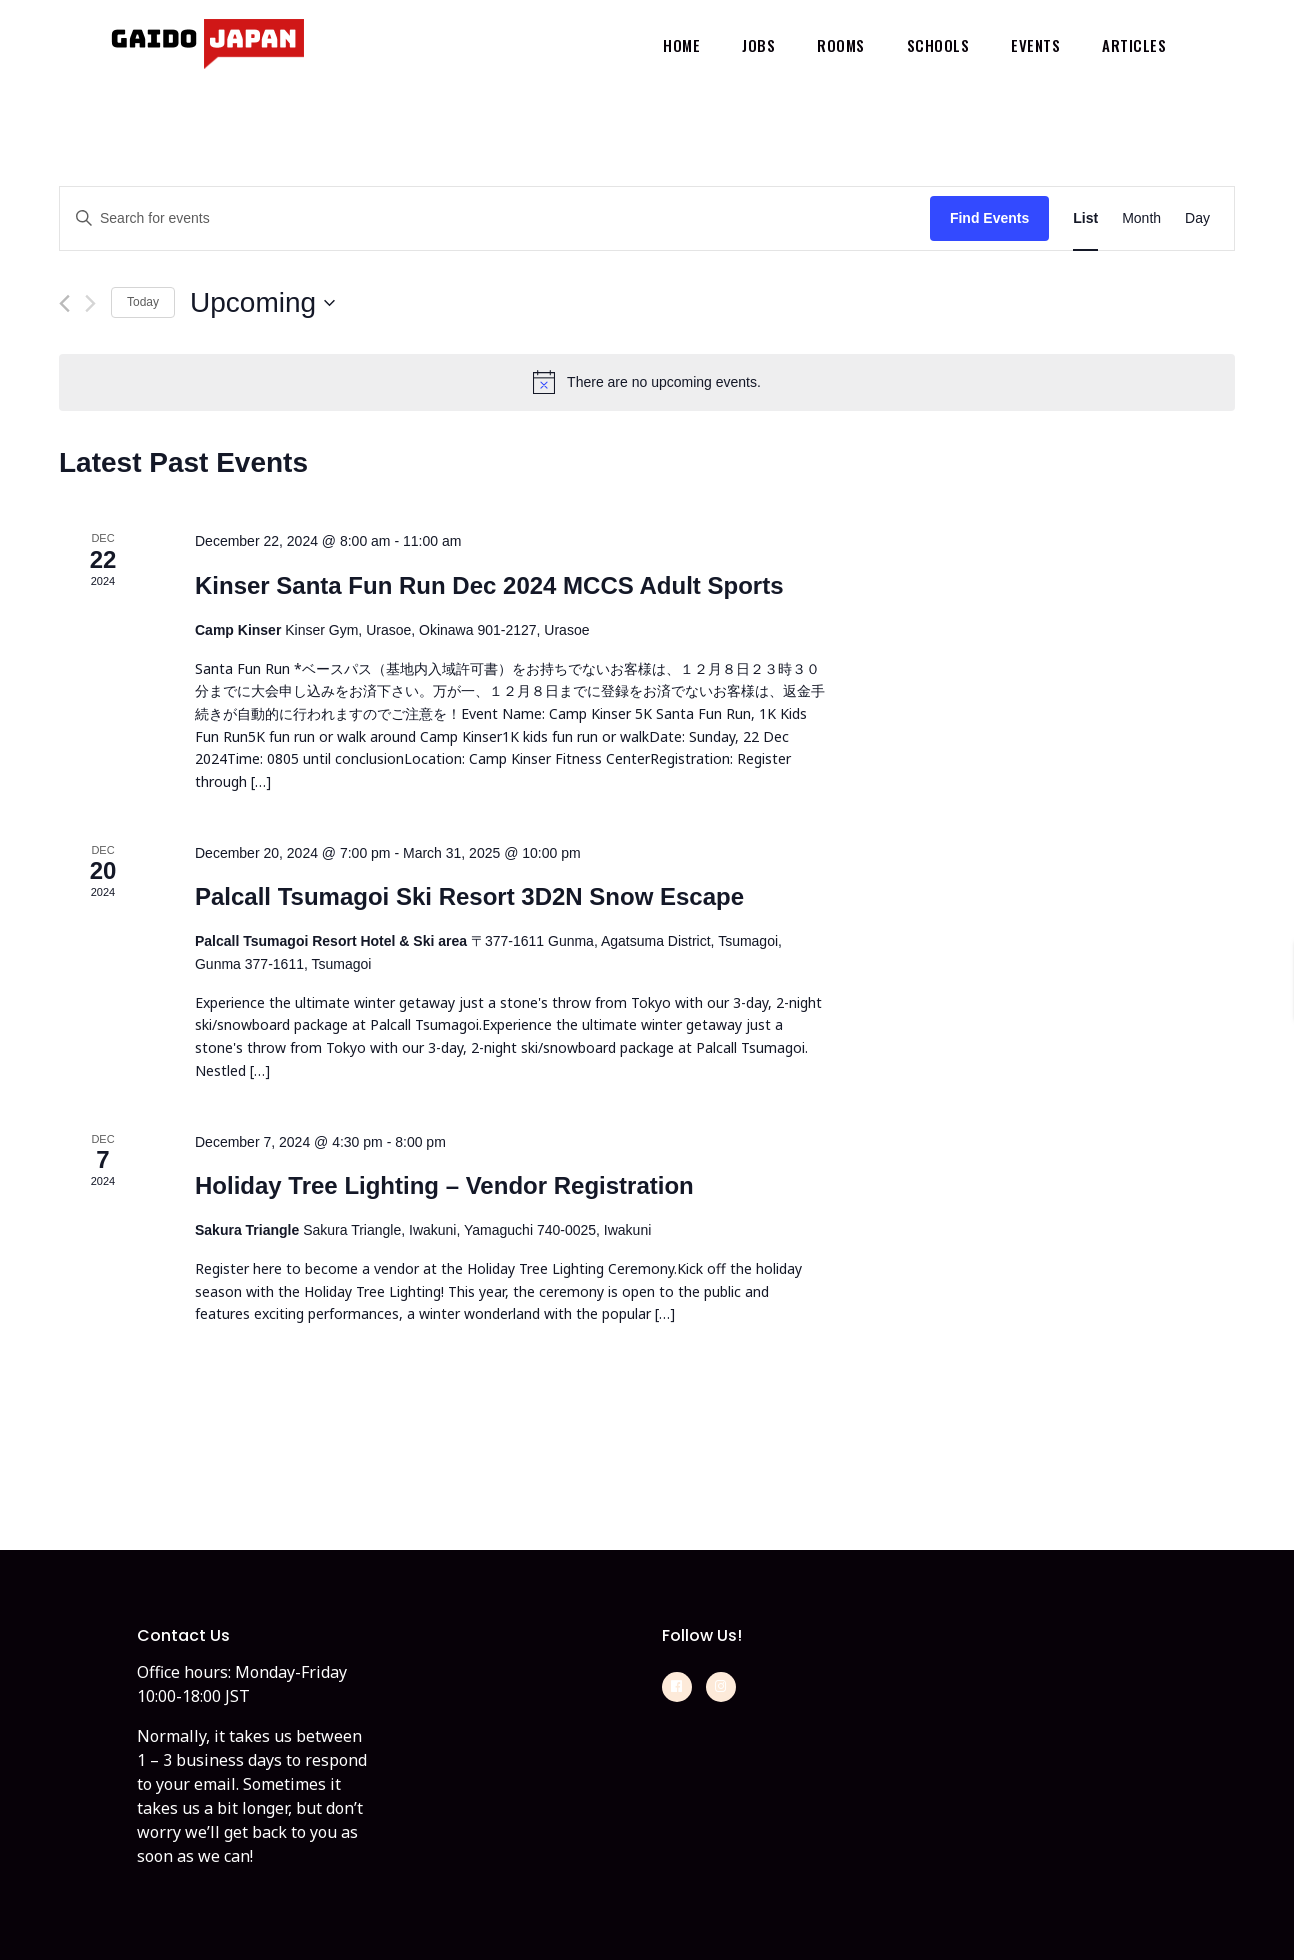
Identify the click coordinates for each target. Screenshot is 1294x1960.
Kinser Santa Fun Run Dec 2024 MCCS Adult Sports (489, 585)
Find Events (989, 218)
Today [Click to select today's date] (143, 302)
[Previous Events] (64, 303)
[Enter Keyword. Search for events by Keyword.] (495, 218)
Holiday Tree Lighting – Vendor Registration (444, 1185)
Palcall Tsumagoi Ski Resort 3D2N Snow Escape (469, 896)
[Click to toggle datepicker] (262, 303)
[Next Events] (90, 303)
